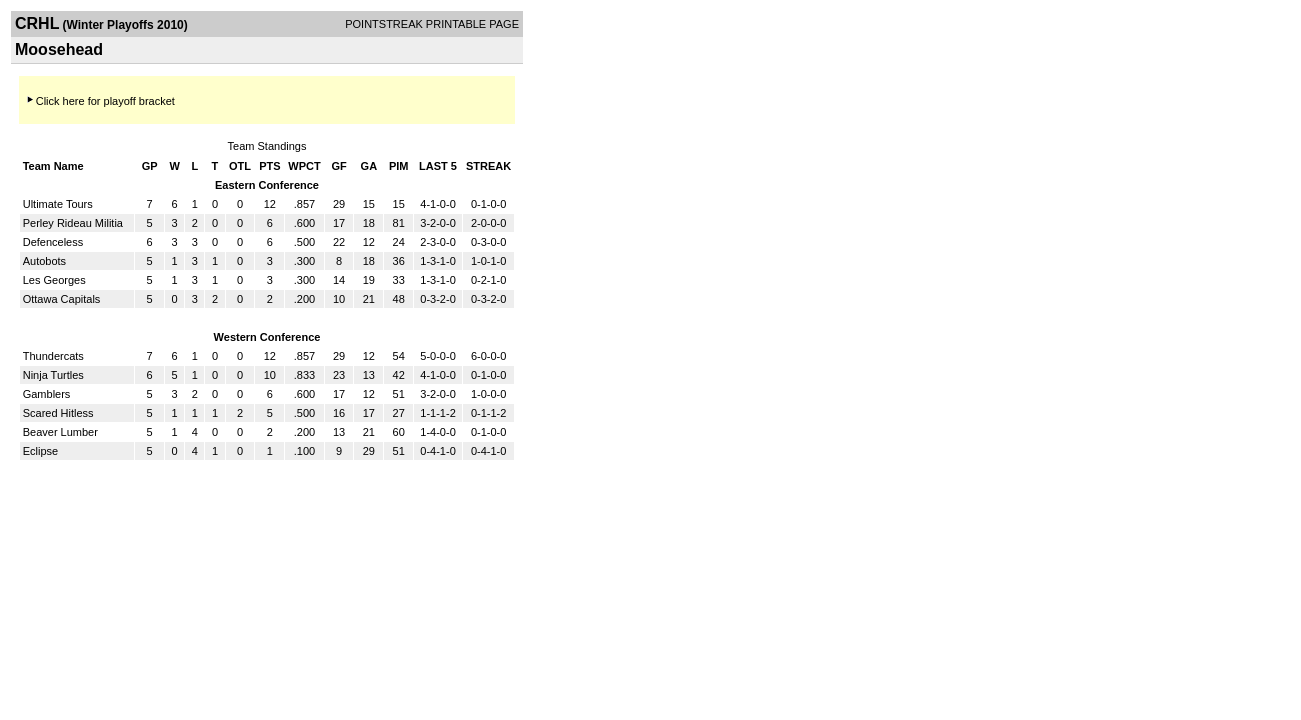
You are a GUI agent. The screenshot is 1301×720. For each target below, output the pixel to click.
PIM (399, 166)
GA (369, 166)
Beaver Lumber (60, 432)
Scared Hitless (58, 413)
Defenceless (53, 242)
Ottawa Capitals (62, 299)
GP (150, 166)
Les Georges (54, 280)
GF (338, 166)
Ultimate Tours (58, 204)
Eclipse (40, 451)
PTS (269, 166)
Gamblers (47, 394)
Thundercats (53, 356)
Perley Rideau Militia (73, 223)
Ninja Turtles (53, 375)
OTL (240, 166)
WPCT (304, 166)
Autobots (44, 261)
